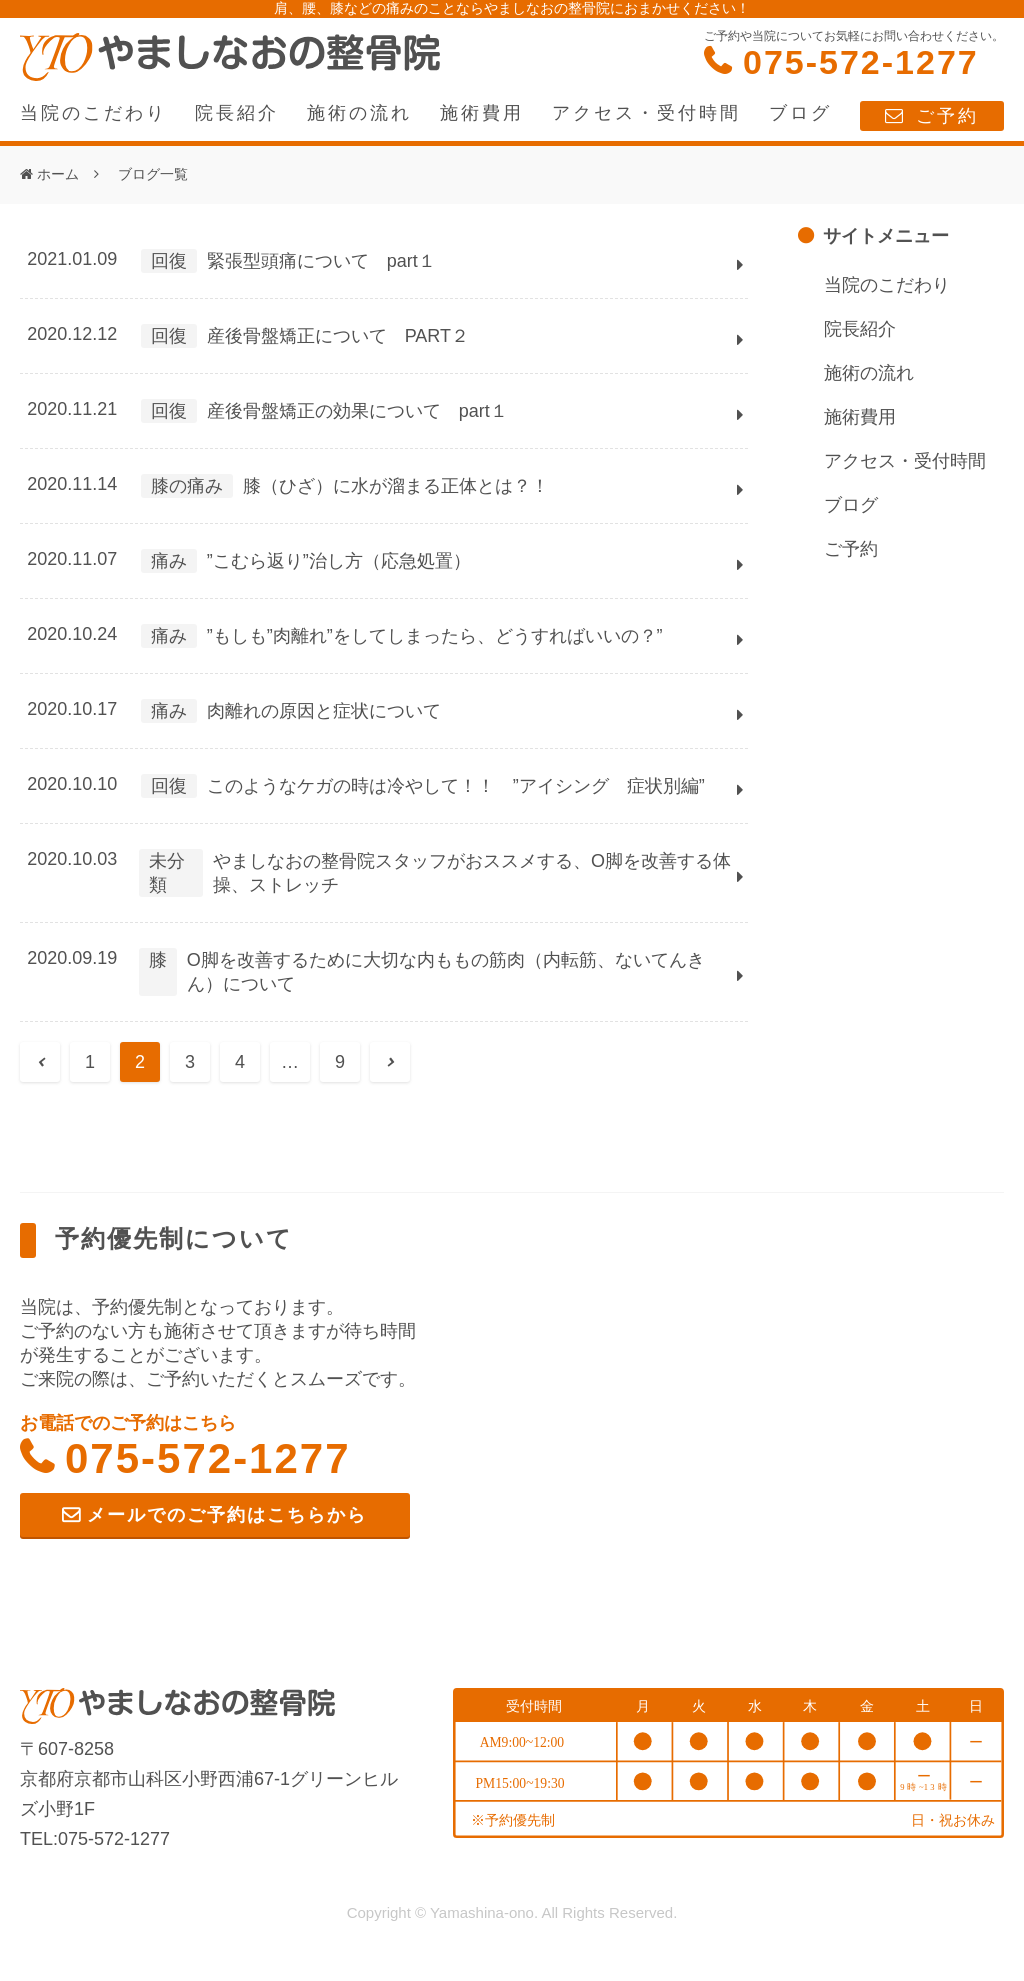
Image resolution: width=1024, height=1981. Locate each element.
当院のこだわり (93, 113)
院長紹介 (237, 113)
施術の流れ (359, 113)
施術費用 (482, 113)
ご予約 (947, 116)
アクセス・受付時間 (646, 113)
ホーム (58, 174)
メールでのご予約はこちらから (227, 1515)
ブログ (800, 113)
